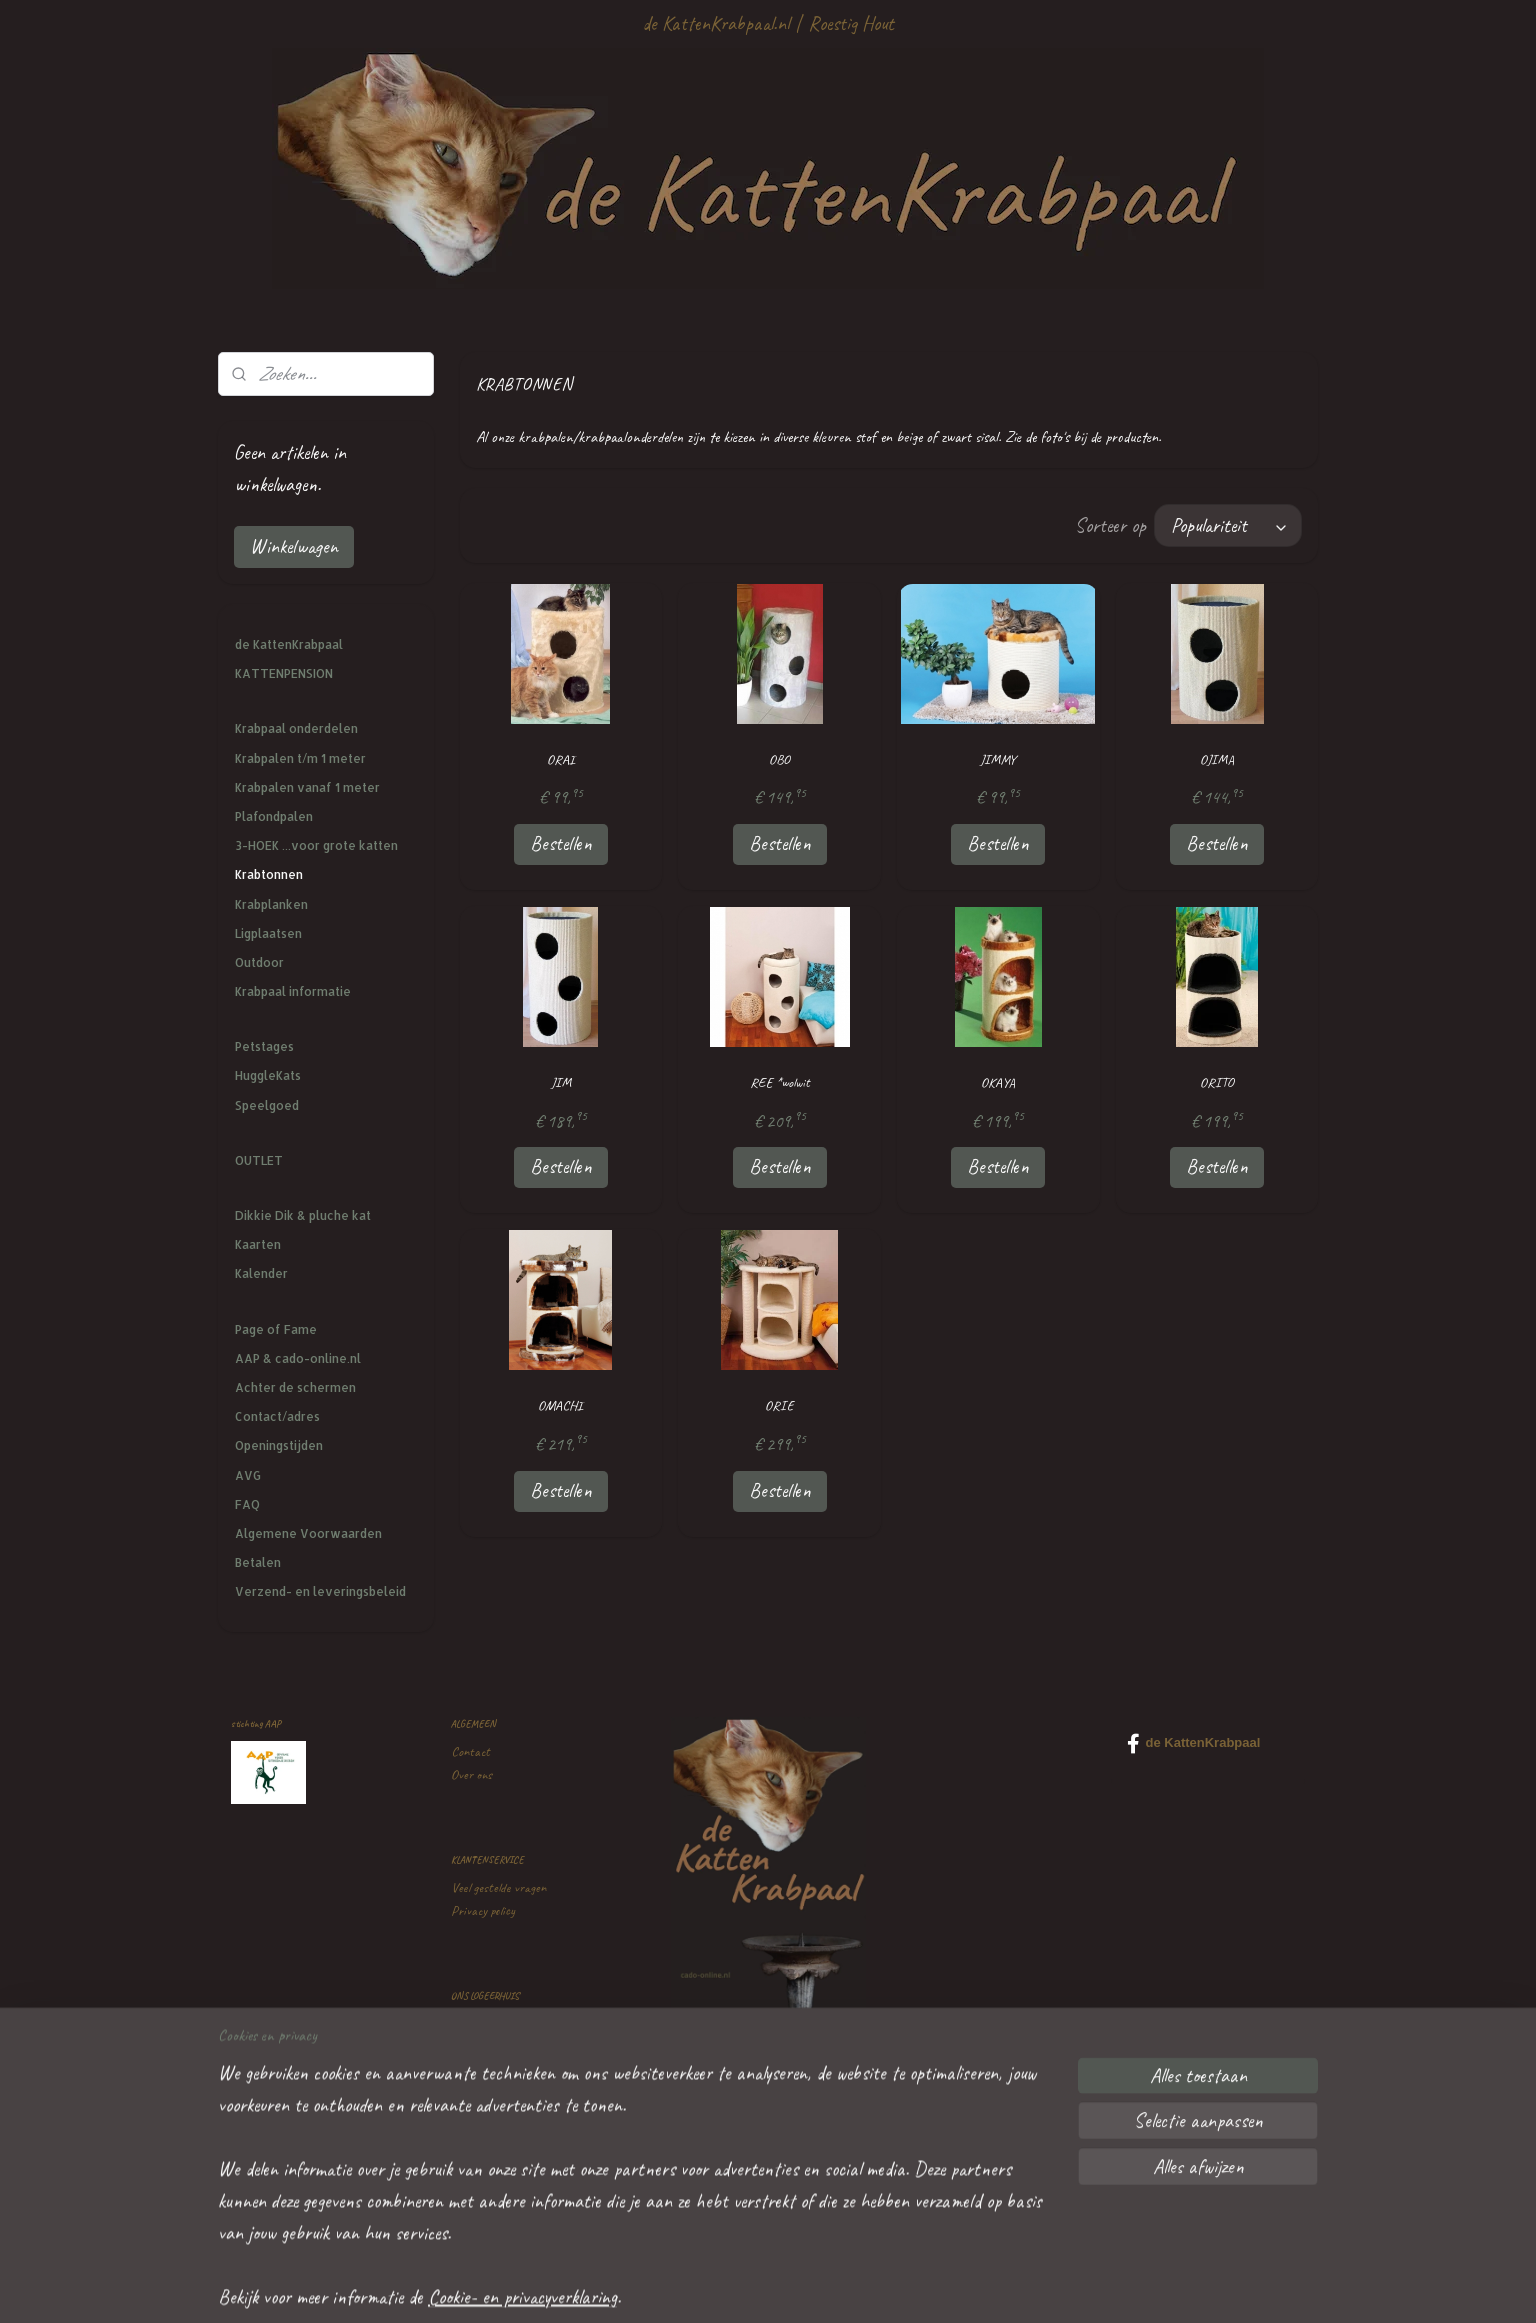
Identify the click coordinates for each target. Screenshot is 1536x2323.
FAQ (247, 1504)
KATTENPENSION (284, 673)
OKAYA (998, 1082)
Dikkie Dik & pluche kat (303, 1215)
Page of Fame (276, 1329)
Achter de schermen (295, 1387)
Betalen (258, 1562)
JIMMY (998, 759)
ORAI (560, 759)
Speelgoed (267, 1105)
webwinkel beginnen (815, 2286)
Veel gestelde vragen (498, 1887)
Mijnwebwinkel (934, 2286)
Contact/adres (277, 1416)
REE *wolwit (779, 1082)
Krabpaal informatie (293, 991)
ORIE (779, 1405)
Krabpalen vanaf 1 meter (307, 787)
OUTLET (259, 1160)
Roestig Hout (851, 23)
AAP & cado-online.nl (298, 1358)
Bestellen (560, 843)
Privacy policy (483, 1910)
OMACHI (560, 1405)
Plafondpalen (274, 816)
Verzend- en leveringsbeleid (320, 1591)
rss (762, 2286)
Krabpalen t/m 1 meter (300, 758)
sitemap (731, 2286)
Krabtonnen (269, 874)
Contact (470, 1751)
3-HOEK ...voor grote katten (316, 845)
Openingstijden (279, 1445)
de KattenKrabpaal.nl (715, 23)
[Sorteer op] (1228, 525)
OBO (779, 759)
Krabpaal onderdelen (296, 728)
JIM (560, 1082)
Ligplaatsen (268, 933)
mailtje (535, 2159)
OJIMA (1217, 759)
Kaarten (258, 1244)
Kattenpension (485, 2023)
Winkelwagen (294, 546)
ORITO (1217, 1082)
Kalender (261, 1273)
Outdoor (259, 962)
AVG (248, 1475)
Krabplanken (271, 904)
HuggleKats (268, 1075)
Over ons (471, 1774)
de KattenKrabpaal (289, 644)
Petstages (264, 1046)
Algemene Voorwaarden (308, 1533)
